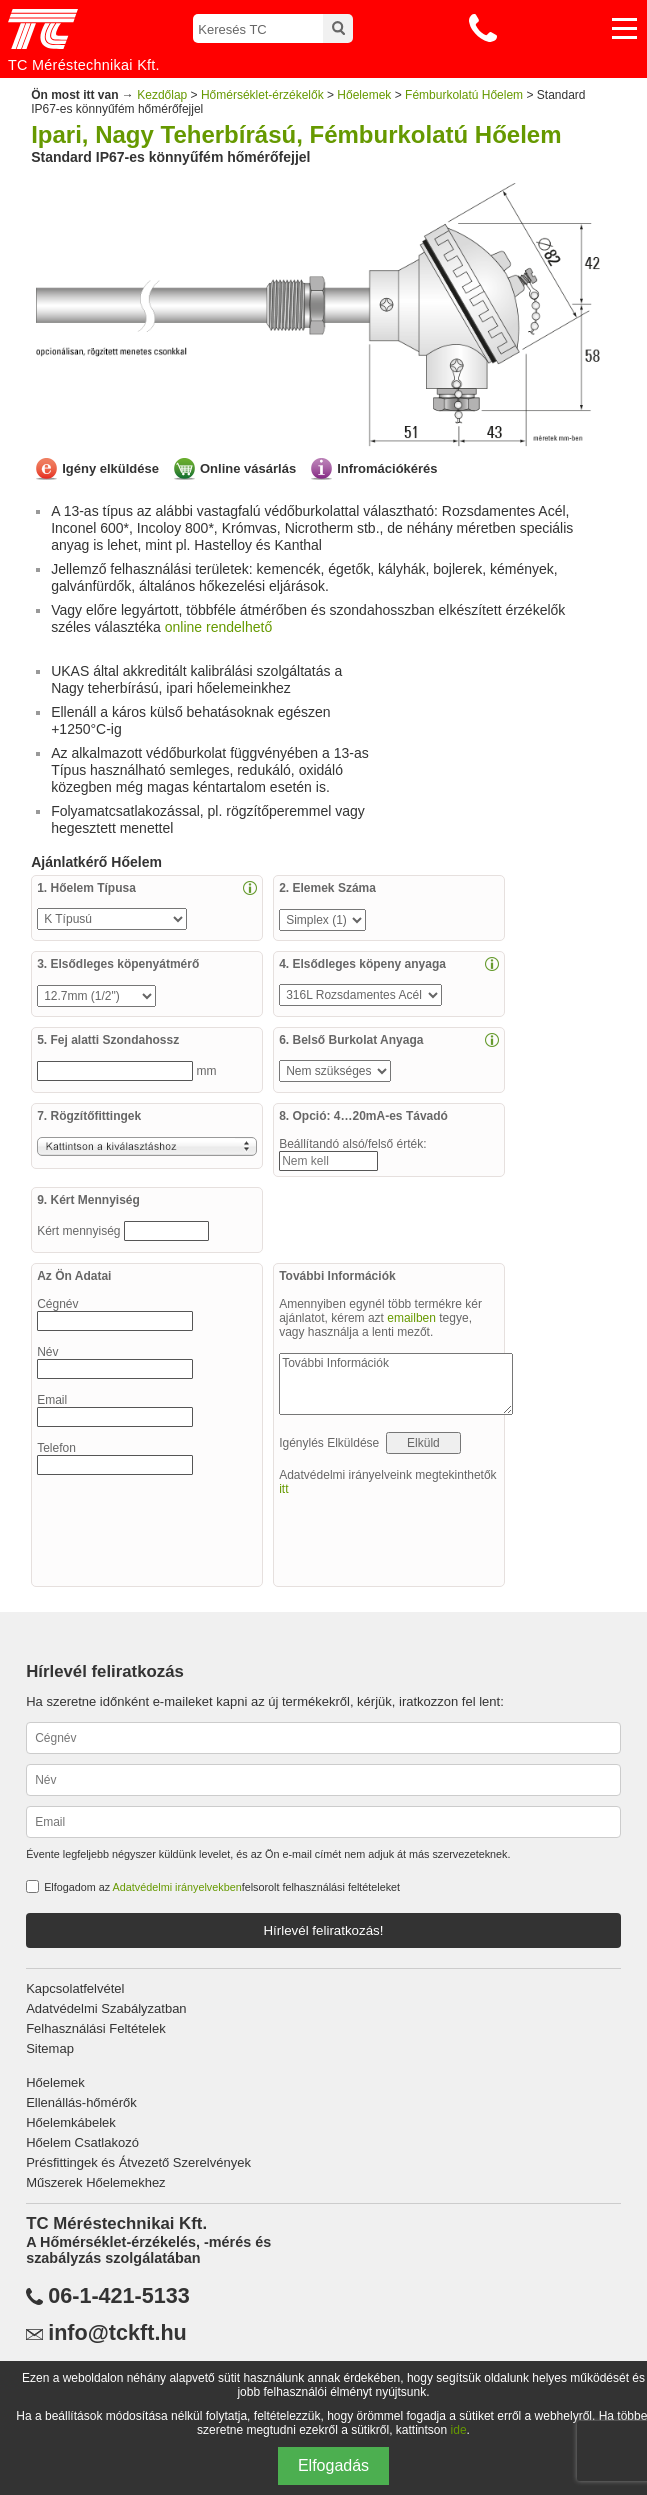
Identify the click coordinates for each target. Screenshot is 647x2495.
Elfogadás (333, 2465)
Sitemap (50, 2048)
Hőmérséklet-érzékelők (262, 95)
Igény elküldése (110, 468)
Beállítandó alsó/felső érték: (354, 1144)
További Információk (396, 1384)
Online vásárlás (248, 468)
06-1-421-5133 (119, 2296)
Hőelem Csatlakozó (82, 2142)
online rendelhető (218, 627)
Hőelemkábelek (71, 2122)
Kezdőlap (162, 95)
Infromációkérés (387, 468)
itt (283, 1489)
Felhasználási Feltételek (95, 2028)
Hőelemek (364, 95)
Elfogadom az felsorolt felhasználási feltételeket (222, 1887)
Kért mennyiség (80, 1231)
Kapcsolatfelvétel (75, 1988)
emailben (411, 1318)
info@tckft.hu (117, 2333)
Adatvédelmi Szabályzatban (106, 2008)
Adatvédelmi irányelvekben (177, 1887)
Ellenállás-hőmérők (81, 2102)
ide (459, 2430)
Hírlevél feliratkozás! (323, 1930)
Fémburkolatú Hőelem (464, 95)
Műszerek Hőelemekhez (95, 2182)
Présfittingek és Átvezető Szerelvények (138, 2162)
